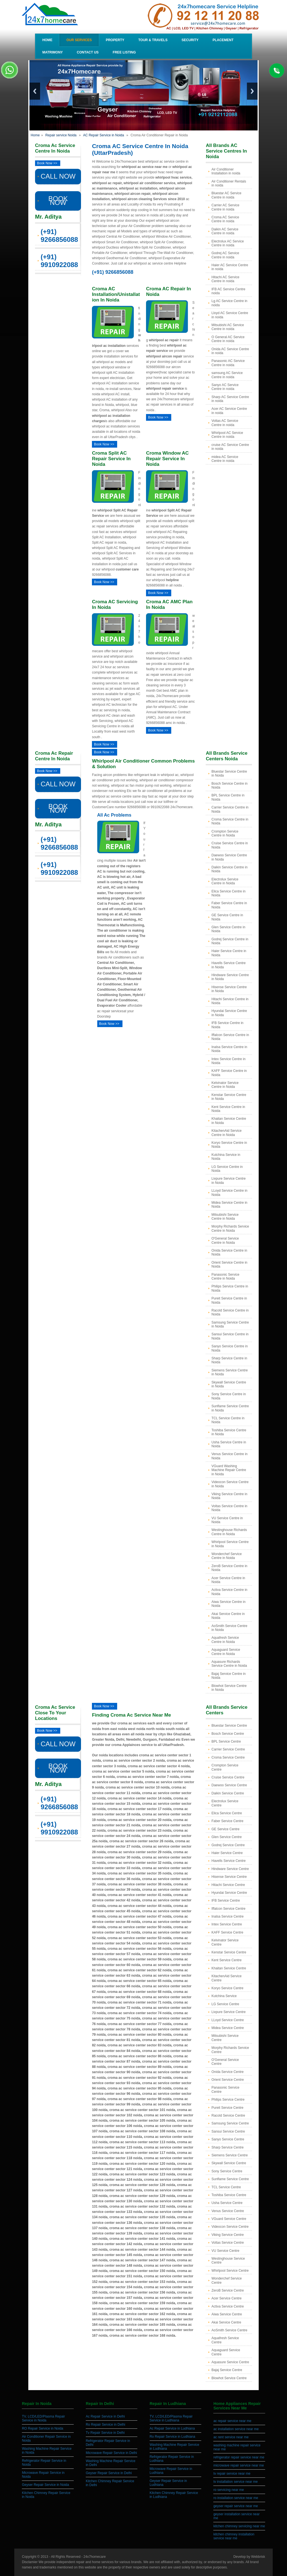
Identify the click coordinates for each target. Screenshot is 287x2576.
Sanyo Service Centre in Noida (229, 1348)
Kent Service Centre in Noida (228, 1109)
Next (252, 91)
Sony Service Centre (226, 2171)
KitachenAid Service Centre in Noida (226, 1133)
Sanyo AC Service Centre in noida (225, 387)
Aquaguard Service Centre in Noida (225, 1652)
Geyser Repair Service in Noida (45, 2485)
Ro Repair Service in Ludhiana (172, 2437)
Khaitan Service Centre (228, 1968)
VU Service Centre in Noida (227, 1520)
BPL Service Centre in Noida (227, 797)
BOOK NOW (58, 200)
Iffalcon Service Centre (228, 1909)
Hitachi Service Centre (228, 1885)
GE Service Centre (225, 1829)
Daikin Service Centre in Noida (229, 869)
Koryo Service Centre (227, 1988)
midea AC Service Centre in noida (224, 459)
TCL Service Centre (226, 2187)
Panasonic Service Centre (225, 2089)
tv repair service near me (231, 2474)
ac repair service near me (232, 2421)
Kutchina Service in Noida (225, 1157)
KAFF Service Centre (227, 1932)
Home (47, 40)
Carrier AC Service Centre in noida (225, 207)
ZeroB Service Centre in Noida (229, 1568)
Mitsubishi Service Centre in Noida (225, 1217)
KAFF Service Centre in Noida (229, 1073)
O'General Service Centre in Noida (225, 1240)
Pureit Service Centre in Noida (229, 1300)
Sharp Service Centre (227, 2147)
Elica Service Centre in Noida (228, 893)
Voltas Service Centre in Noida (229, 1508)
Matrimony (52, 52)
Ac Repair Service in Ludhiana (172, 2428)
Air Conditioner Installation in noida (225, 171)
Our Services (79, 40)
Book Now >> (47, 163)
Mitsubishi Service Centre (225, 2038)
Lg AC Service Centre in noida (229, 303)
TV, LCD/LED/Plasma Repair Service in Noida (43, 2418)
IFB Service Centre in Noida (227, 1025)
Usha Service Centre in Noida (228, 1444)
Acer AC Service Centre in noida (229, 411)
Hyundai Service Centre (229, 1893)
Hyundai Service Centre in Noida (229, 1013)
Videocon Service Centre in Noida (230, 1484)
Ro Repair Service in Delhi (105, 2425)
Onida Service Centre (227, 2072)
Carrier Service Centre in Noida (229, 809)
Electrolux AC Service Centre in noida (227, 243)
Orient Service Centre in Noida (229, 1264)
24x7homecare (95, 2557)
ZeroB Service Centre (227, 2290)
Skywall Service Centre (228, 2163)
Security (190, 40)
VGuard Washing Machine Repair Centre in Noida (228, 1470)
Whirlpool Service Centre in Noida (230, 1544)
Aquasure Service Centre (230, 2362)
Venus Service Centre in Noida (229, 1456)
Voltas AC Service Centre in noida (224, 423)
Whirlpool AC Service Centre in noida (227, 435)
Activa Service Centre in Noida (229, 1592)
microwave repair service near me (238, 2465)
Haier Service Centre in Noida (228, 953)
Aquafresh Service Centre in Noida (225, 1640)
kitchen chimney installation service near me (233, 2536)
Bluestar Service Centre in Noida (229, 773)
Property (115, 40)
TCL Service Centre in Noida (227, 1420)
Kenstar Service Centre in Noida (228, 1097)
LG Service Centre (225, 2004)
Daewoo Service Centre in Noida (229, 857)
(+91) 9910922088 (59, 260)
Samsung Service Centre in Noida (230, 1324)
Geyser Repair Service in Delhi (109, 2473)
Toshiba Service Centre (228, 2195)
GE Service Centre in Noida (227, 917)
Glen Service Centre (226, 1837)
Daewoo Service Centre (229, 1785)
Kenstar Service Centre (228, 1952)
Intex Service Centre (226, 1924)
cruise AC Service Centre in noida (230, 447)
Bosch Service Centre (227, 1734)
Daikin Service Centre (227, 1793)
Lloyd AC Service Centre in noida (229, 315)
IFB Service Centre (225, 1900)
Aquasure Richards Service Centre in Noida (229, 1664)
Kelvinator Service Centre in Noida (225, 1085)
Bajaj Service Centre (226, 2370)
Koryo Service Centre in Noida (229, 1145)
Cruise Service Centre (227, 1777)
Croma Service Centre (228, 1757)
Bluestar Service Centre (229, 1726)
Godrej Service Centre (228, 1845)
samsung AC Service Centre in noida (226, 375)
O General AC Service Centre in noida (227, 339)
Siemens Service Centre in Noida (229, 1372)
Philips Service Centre (227, 2100)
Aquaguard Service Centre (225, 2352)
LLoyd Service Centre (227, 2020)
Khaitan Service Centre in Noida (228, 1121)
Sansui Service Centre (228, 2131)
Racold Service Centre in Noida (230, 1312)
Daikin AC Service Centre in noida (224, 231)
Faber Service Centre (227, 1821)
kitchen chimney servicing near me (239, 2526)
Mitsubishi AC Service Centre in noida (227, 327)
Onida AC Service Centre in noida (230, 351)
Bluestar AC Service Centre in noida (226, 195)
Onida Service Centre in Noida (229, 1252)
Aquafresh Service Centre (225, 2340)
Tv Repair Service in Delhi (105, 2433)
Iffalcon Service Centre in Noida (230, 1037)
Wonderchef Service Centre (226, 2280)
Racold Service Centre (228, 2115)
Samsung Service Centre (230, 2123)
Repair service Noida (61, 135)
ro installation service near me (235, 2498)
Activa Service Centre (227, 2306)
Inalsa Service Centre (227, 1916)
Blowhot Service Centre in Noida (228, 1688)
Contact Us (88, 52)
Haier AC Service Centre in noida (229, 267)
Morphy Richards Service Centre (230, 2050)
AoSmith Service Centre (229, 2330)
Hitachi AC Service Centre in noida (225, 279)
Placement (222, 40)
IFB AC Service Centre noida (228, 291)
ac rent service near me (230, 2437)
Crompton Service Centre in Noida (224, 833)
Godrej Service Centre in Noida (229, 941)
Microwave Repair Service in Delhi (111, 2453)
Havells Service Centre (228, 1861)
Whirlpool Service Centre (230, 2271)
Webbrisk (258, 2557)
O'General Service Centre (225, 2062)
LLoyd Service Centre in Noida (229, 1192)
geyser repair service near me (235, 2506)
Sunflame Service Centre (230, 2179)
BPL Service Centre (226, 1741)
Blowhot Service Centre (228, 2378)
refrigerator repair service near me (238, 2457)
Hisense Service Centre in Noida (229, 989)
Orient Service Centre (227, 2080)
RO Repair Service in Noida (42, 2428)
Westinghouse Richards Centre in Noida (229, 1532)
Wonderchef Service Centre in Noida (226, 1556)
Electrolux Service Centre (224, 1803)
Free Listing (124, 52)
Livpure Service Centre (228, 2012)
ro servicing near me (228, 2490)
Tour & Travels (152, 40)
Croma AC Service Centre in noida (225, 219)
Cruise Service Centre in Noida (229, 845)
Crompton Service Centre (224, 1767)
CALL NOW (58, 176)
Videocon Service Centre (230, 2227)
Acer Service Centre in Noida (228, 1580)
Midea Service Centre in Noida (229, 1204)
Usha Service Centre (226, 2203)
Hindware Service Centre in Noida (230, 977)
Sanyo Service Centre (227, 2139)
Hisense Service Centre (229, 1877)
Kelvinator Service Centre (225, 1942)
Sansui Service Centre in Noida (229, 1336)
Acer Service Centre (226, 2298)
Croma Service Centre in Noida (229, 821)
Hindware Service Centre (230, 1869)
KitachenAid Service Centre (226, 1978)
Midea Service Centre (227, 2028)
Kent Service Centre (226, 1960)
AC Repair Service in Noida (103, 135)
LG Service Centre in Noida (226, 1169)
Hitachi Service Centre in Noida (229, 1001)
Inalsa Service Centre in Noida (229, 1049)
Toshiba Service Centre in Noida (228, 1432)
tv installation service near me (235, 2482)
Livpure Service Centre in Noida (228, 1180)
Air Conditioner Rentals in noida (228, 183)
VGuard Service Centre (228, 2219)
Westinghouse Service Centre (228, 2260)
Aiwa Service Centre (226, 2314)
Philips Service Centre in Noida (229, 1288)
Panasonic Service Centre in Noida (225, 1276)
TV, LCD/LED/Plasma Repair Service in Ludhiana (171, 2418)
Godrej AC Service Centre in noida (225, 255)
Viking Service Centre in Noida (229, 1496)
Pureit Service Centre (227, 2108)
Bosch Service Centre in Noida (229, 785)
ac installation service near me (235, 2429)
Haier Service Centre (226, 1853)
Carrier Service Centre (228, 1749)
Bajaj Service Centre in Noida (228, 1676)
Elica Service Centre (226, 1813)
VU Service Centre (225, 2251)
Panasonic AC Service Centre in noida (228, 363)
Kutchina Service (224, 1996)
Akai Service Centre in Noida (228, 1616)
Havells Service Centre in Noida (228, 965)
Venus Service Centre (227, 2211)
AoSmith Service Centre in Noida (229, 1628)
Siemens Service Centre (229, 2155)
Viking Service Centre (227, 2235)
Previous (34, 91)
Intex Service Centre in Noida (228, 1061)
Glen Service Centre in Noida (228, 929)
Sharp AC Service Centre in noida (230, 399)
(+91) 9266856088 (59, 235)
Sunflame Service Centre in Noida (230, 1408)
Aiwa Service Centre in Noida (228, 1604)
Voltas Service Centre (227, 2243)
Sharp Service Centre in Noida (229, 1360)
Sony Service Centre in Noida (228, 1396)
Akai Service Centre (226, 2322)
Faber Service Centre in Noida (229, 905)
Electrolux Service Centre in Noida (224, 881)
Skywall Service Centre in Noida (228, 1384)
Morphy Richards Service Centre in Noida (230, 1228)
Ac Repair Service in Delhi (105, 2416)
